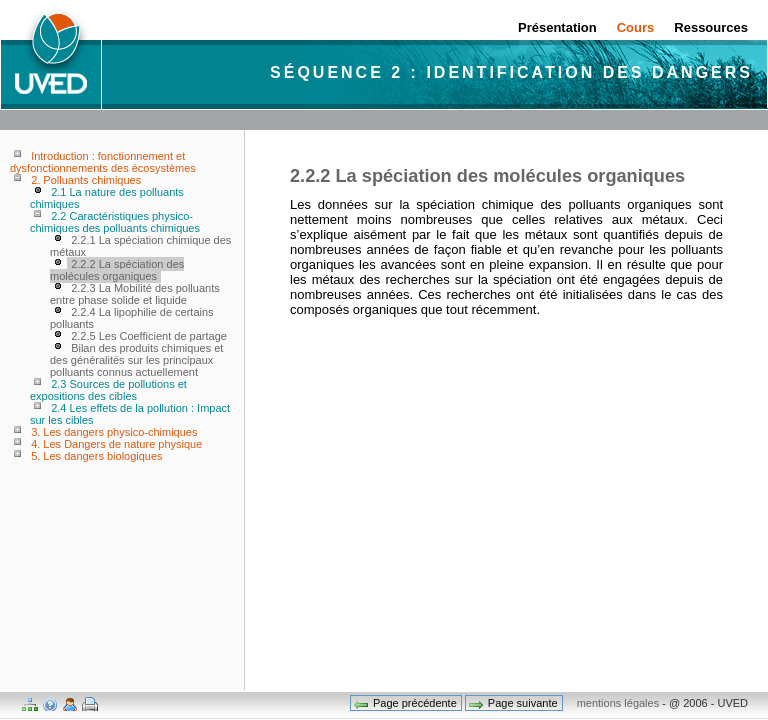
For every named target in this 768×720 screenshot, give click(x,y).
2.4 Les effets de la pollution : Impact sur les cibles (130, 414)
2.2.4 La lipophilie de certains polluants (132, 318)
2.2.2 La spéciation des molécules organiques (117, 270)
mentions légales (618, 703)
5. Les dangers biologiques (96, 456)
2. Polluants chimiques (86, 180)
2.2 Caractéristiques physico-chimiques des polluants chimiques (115, 222)
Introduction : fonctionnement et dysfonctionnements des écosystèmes (103, 162)
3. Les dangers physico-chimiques (114, 432)
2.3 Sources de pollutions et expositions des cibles (108, 390)
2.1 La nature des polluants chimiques (107, 198)
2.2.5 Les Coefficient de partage (149, 336)
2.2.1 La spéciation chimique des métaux (140, 246)
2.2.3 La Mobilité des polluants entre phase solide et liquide (135, 294)
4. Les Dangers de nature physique (116, 444)
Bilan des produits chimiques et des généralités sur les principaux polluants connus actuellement (136, 360)
